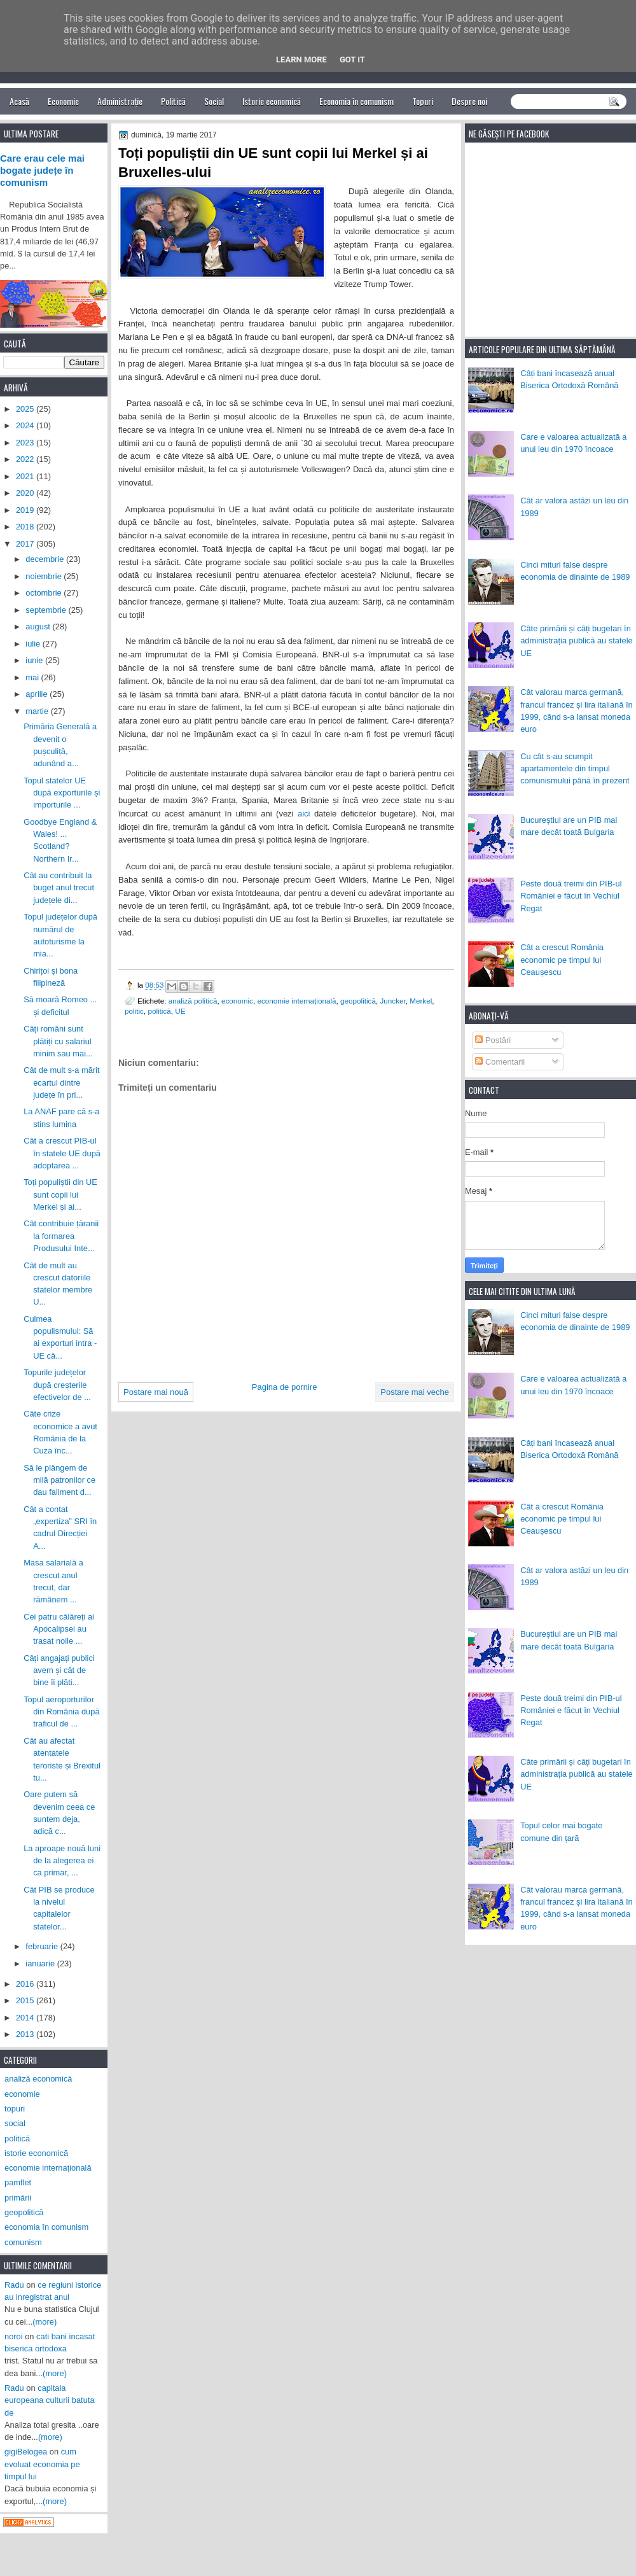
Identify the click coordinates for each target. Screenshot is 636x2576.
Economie (63, 101)
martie (37, 711)
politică (159, 1011)
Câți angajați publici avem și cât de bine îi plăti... (59, 1670)
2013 (26, 2034)
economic (237, 1001)
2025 (26, 409)
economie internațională (296, 1001)
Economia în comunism (356, 101)
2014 (26, 2017)
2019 (26, 510)
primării (17, 2197)
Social (214, 101)
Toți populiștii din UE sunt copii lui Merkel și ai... (60, 1194)
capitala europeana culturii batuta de (49, 2400)
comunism (23, 2242)
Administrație (119, 101)
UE (180, 1011)
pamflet (17, 2182)
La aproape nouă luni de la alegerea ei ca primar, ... (62, 1861)
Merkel (421, 1001)
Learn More (301, 59)
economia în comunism (46, 2227)
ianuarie (41, 1963)
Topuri (422, 101)
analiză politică (193, 1001)
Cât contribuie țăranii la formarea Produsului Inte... (61, 1236)
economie (22, 2094)
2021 (26, 476)
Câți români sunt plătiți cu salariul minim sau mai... (58, 1041)
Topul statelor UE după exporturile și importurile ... (62, 793)
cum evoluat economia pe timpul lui (42, 2464)
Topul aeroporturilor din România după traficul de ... (61, 1712)
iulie (33, 643)
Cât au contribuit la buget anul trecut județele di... (59, 888)
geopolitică (358, 1001)
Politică (173, 101)
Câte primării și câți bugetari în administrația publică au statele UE (576, 641)
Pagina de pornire (284, 1387)
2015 (26, 2000)
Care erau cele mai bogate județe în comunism (42, 170)
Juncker (392, 1001)
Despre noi (469, 101)
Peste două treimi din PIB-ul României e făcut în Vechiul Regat (570, 896)
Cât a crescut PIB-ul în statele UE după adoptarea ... (62, 1153)
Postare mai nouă (155, 1392)
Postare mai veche (414, 1392)
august (38, 626)
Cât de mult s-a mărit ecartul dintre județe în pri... (61, 1082)
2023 (26, 442)
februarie (42, 1946)
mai (33, 677)
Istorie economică (271, 101)
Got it (352, 59)
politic (134, 1011)
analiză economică (38, 2078)
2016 (26, 1984)
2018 (26, 526)
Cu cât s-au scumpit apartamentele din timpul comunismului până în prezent (575, 769)
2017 (26, 544)
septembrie (46, 610)
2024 (26, 425)
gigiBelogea (25, 2451)
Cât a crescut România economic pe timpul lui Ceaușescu (562, 959)
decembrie (45, 559)
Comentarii (500, 1062)
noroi (13, 2336)
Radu (14, 2285)
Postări (493, 1040)
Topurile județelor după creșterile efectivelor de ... (57, 1385)
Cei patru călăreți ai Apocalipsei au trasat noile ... (59, 1629)
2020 (26, 493)
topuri (14, 2108)
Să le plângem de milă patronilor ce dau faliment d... (59, 1480)
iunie (35, 660)
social (14, 2123)
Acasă (19, 101)
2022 (26, 459)
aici (304, 813)
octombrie (44, 593)
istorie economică (36, 2153)
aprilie (37, 694)
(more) (44, 2322)
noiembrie (44, 576)
